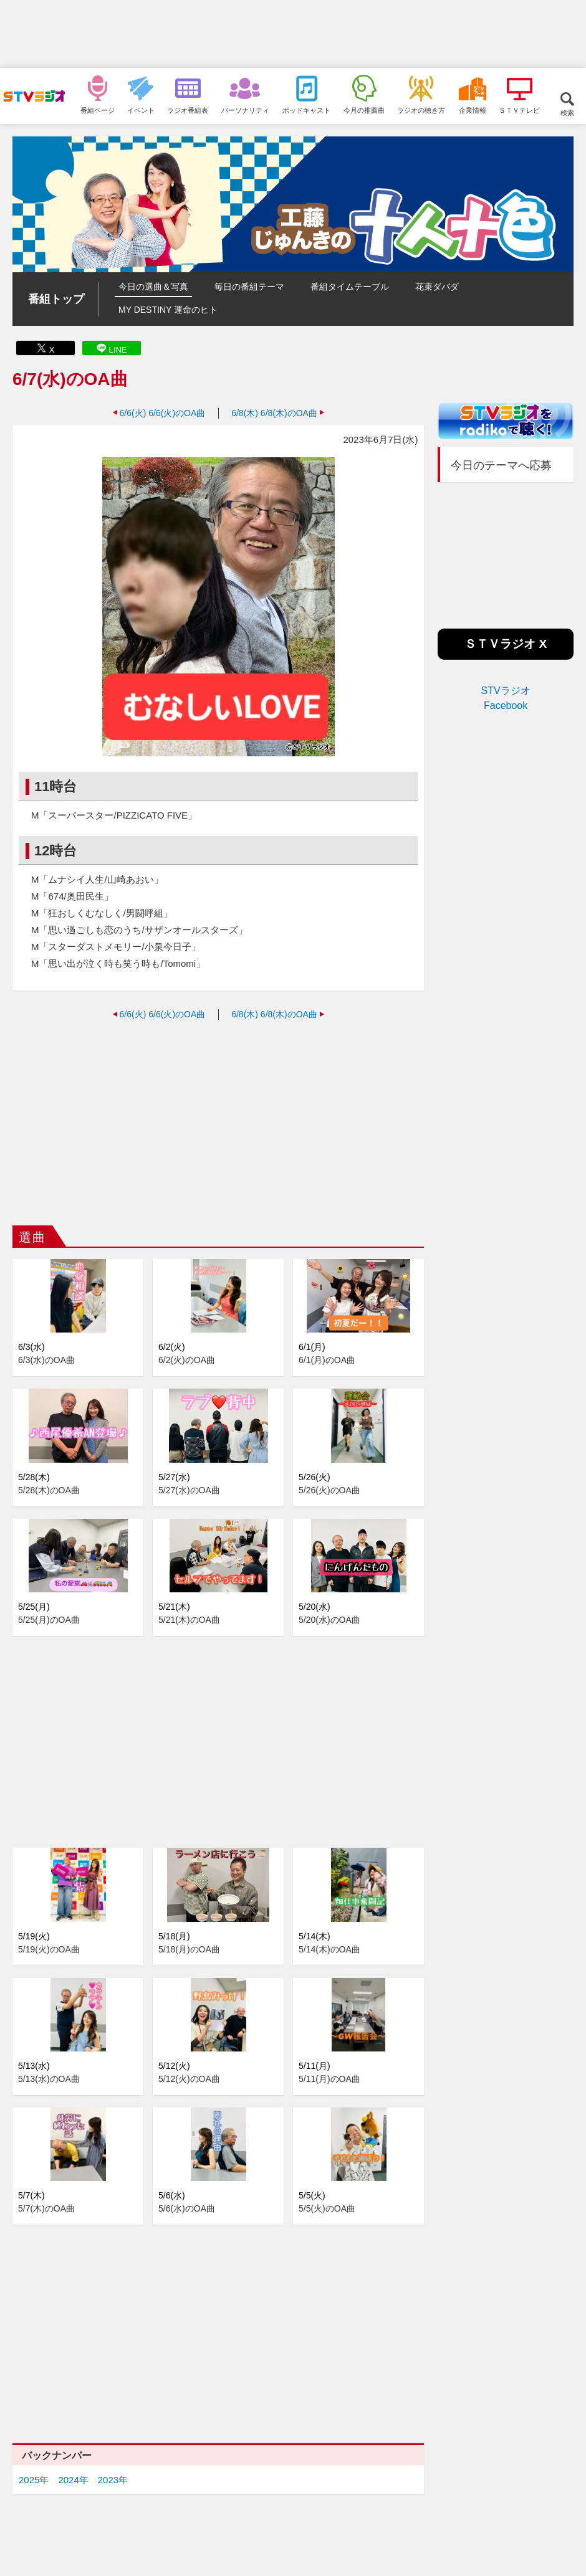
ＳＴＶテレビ (519, 110)
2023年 (113, 2479)
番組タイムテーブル (349, 287)
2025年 (34, 2479)
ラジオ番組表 (187, 110)
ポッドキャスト (306, 110)
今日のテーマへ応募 (501, 465)
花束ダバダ (437, 287)
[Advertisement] (293, 34)
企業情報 (472, 110)
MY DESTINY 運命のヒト (168, 310)
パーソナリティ (245, 110)
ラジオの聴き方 (421, 110)
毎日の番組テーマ (249, 287)
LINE (118, 349)
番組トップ (56, 299)
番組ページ (97, 110)
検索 (567, 112)
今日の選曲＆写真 (153, 287)
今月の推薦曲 (364, 110)
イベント (141, 110)
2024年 (73, 2479)
